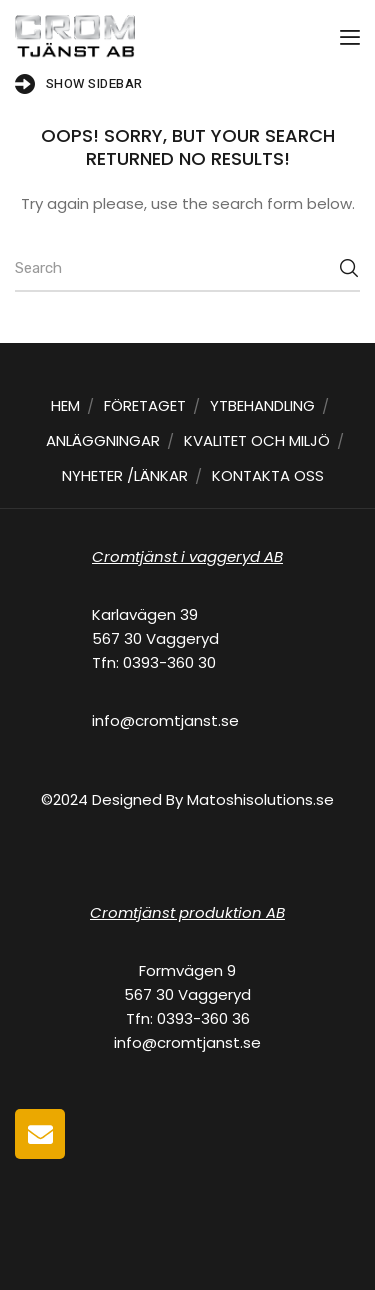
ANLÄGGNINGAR (103, 440)
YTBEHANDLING (262, 405)
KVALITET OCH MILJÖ (257, 440)
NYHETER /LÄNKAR (125, 475)
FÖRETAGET (145, 405)
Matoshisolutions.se (260, 799)
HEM (65, 405)
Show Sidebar (79, 84)
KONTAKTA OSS (268, 475)
